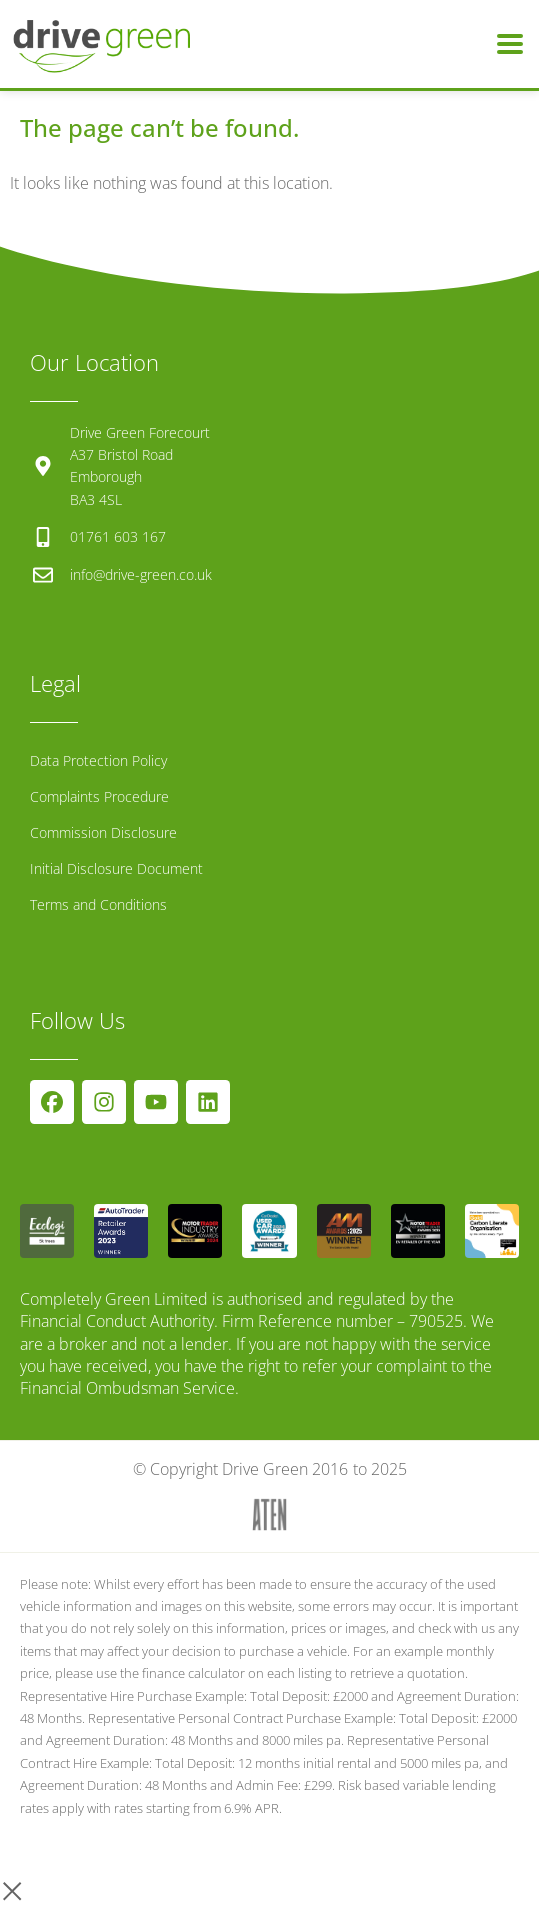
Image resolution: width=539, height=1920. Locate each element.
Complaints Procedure (99, 796)
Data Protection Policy (98, 760)
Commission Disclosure (103, 832)
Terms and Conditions (98, 904)
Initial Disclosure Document (116, 868)
